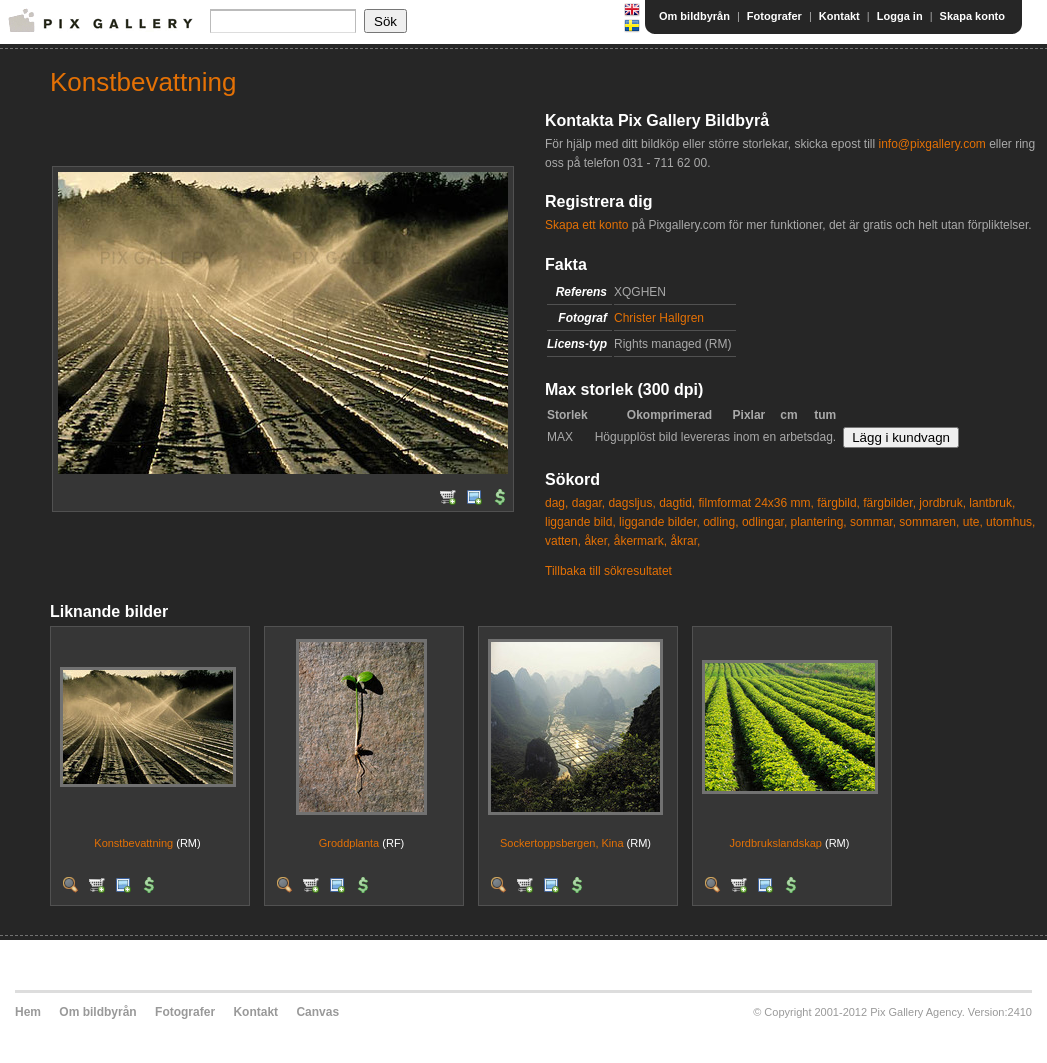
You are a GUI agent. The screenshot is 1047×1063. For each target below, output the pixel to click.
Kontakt (839, 16)
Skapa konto (972, 16)
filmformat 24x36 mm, (756, 503)
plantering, (819, 522)
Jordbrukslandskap (776, 843)
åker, (597, 541)
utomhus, (1010, 522)
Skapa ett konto (586, 225)
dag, (556, 503)
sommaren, (929, 522)
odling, (720, 522)
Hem (28, 1012)
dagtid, (677, 503)
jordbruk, (942, 503)
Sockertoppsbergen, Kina (562, 843)
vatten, (563, 541)
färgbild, (838, 503)
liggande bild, (580, 522)
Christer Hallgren (659, 318)
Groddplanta (349, 843)
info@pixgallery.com (931, 144)
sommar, (873, 522)
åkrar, (685, 541)
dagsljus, (631, 503)
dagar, (588, 503)
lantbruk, (992, 503)
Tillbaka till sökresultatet (608, 571)
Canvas (317, 1012)
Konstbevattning (133, 843)
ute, (973, 522)
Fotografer (774, 16)
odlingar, (764, 522)
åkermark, (640, 541)
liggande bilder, (659, 522)
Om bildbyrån (694, 16)
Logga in (900, 16)
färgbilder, (889, 503)
